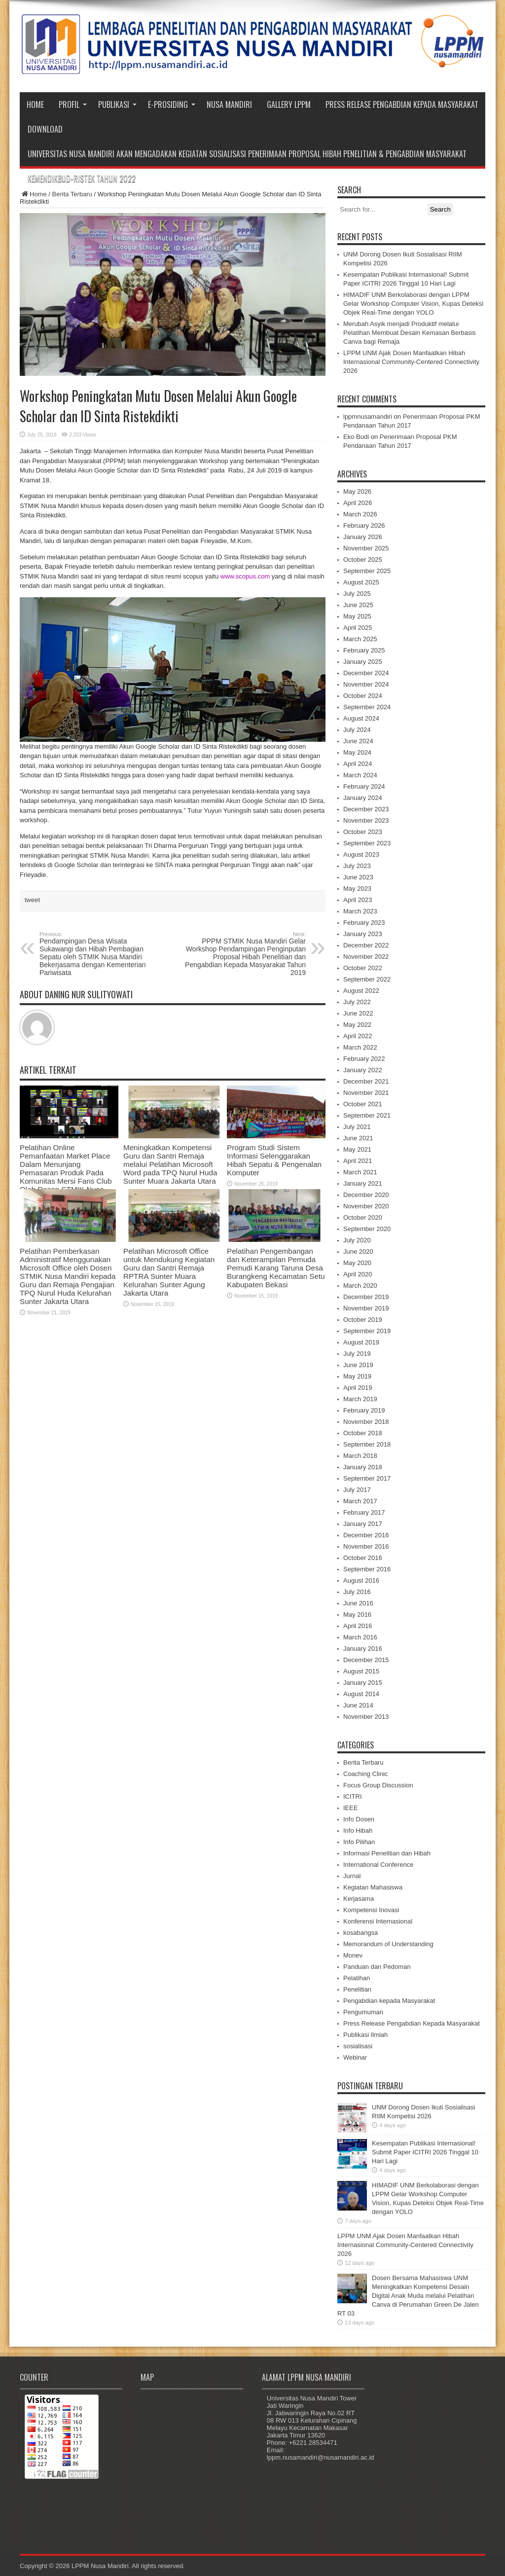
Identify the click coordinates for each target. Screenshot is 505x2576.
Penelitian (357, 1989)
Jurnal (352, 1876)
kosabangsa (360, 1932)
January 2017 (362, 1523)
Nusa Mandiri (229, 104)
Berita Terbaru (72, 194)
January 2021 (362, 1183)
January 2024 (362, 797)
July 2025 (357, 593)
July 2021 (357, 1126)
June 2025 (358, 605)
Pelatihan (356, 1978)
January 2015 (362, 1682)
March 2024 (360, 775)
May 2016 (357, 1614)
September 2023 (367, 843)
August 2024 (361, 718)
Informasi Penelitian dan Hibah (387, 1853)
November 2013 (366, 1716)
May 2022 (357, 1024)
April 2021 (357, 1160)
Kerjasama (358, 1898)
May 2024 (357, 752)
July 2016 (357, 1592)
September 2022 (367, 979)
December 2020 (366, 1194)
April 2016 (357, 1626)
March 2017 (360, 1501)
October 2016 (362, 1557)
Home (35, 104)
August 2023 (361, 854)
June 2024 (358, 741)
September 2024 (367, 707)
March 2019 (360, 1399)
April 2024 (357, 763)
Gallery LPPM (289, 104)
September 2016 (367, 1569)
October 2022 (362, 968)
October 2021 (362, 1104)
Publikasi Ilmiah (365, 2034)
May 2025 (357, 616)
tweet (32, 900)
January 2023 (362, 934)
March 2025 (360, 639)
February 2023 (364, 922)
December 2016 (366, 1535)
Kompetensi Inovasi (371, 1910)
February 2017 (364, 1512)
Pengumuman (363, 2012)
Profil (73, 104)
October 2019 (362, 1319)
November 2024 (366, 684)
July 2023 (357, 866)
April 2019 (357, 1387)
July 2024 (357, 729)
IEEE (350, 1808)
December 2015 (366, 1660)
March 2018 (360, 1455)
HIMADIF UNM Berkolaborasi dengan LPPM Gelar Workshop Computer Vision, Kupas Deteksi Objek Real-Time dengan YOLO (413, 303)
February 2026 (364, 525)
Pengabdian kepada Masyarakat (389, 2000)
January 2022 (362, 1070)
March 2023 (360, 911)
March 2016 (360, 1637)
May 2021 (357, 1149)
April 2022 (357, 1036)
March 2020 (360, 1285)
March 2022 (360, 1047)
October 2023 (362, 831)
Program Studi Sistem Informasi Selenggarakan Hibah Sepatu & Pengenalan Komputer (274, 1160)
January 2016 (362, 1648)
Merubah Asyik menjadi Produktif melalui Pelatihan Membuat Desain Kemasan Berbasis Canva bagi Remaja (409, 332)
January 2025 (362, 661)
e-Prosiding (171, 104)
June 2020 (358, 1251)
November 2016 (366, 1546)
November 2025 (366, 548)
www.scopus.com (245, 576)
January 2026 (362, 537)
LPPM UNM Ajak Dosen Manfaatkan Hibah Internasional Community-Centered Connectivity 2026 (411, 361)
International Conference (378, 1864)
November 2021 (366, 1092)
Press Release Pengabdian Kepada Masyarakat (401, 104)
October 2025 (362, 559)
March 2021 (360, 1172)
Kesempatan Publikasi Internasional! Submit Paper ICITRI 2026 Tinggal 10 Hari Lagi (425, 2152)
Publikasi (117, 104)
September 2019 (367, 1331)
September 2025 (367, 571)
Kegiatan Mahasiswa (372, 1887)
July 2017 (357, 1489)
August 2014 (361, 1694)
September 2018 (367, 1444)
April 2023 (357, 900)
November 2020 (366, 1206)
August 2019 (361, 1342)
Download (45, 129)
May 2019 (357, 1376)
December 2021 (366, 1081)
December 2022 (366, 945)
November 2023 (366, 820)
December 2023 (366, 809)
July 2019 (357, 1353)
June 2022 (358, 1013)
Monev (352, 1955)
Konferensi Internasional (377, 1921)
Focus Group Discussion (378, 1785)
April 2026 (357, 503)
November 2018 (366, 1421)
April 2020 (357, 1274)
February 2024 (364, 786)
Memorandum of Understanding (388, 1944)
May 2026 (357, 491)
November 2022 (366, 956)
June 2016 (358, 1603)
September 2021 (367, 1115)
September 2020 (367, 1229)
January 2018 (362, 1467)
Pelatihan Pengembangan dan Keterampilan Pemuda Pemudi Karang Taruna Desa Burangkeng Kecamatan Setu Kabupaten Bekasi (276, 1268)
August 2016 (361, 1580)
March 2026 (360, 514)
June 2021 (358, 1138)
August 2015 (361, 1671)
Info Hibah (357, 1830)
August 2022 (361, 990)
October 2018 (362, 1433)
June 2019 (358, 1365)
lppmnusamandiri (367, 416)
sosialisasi (357, 2046)
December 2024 (366, 673)
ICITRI (352, 1796)
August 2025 (361, 582)
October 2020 (362, 1217)
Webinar (355, 2057)
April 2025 (357, 627)
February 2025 (364, 650)
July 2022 (357, 1002)
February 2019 (364, 1410)
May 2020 (357, 1263)
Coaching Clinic (365, 1774)
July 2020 (357, 1240)
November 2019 (366, 1308)
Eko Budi (356, 436)
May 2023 (357, 888)
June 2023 (358, 877)
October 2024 (362, 695)
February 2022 (364, 1058)
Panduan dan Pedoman (377, 1966)
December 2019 (366, 1297)
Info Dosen (358, 1819)
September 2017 (367, 1478)
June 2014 (358, 1705)
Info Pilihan (359, 1842)
